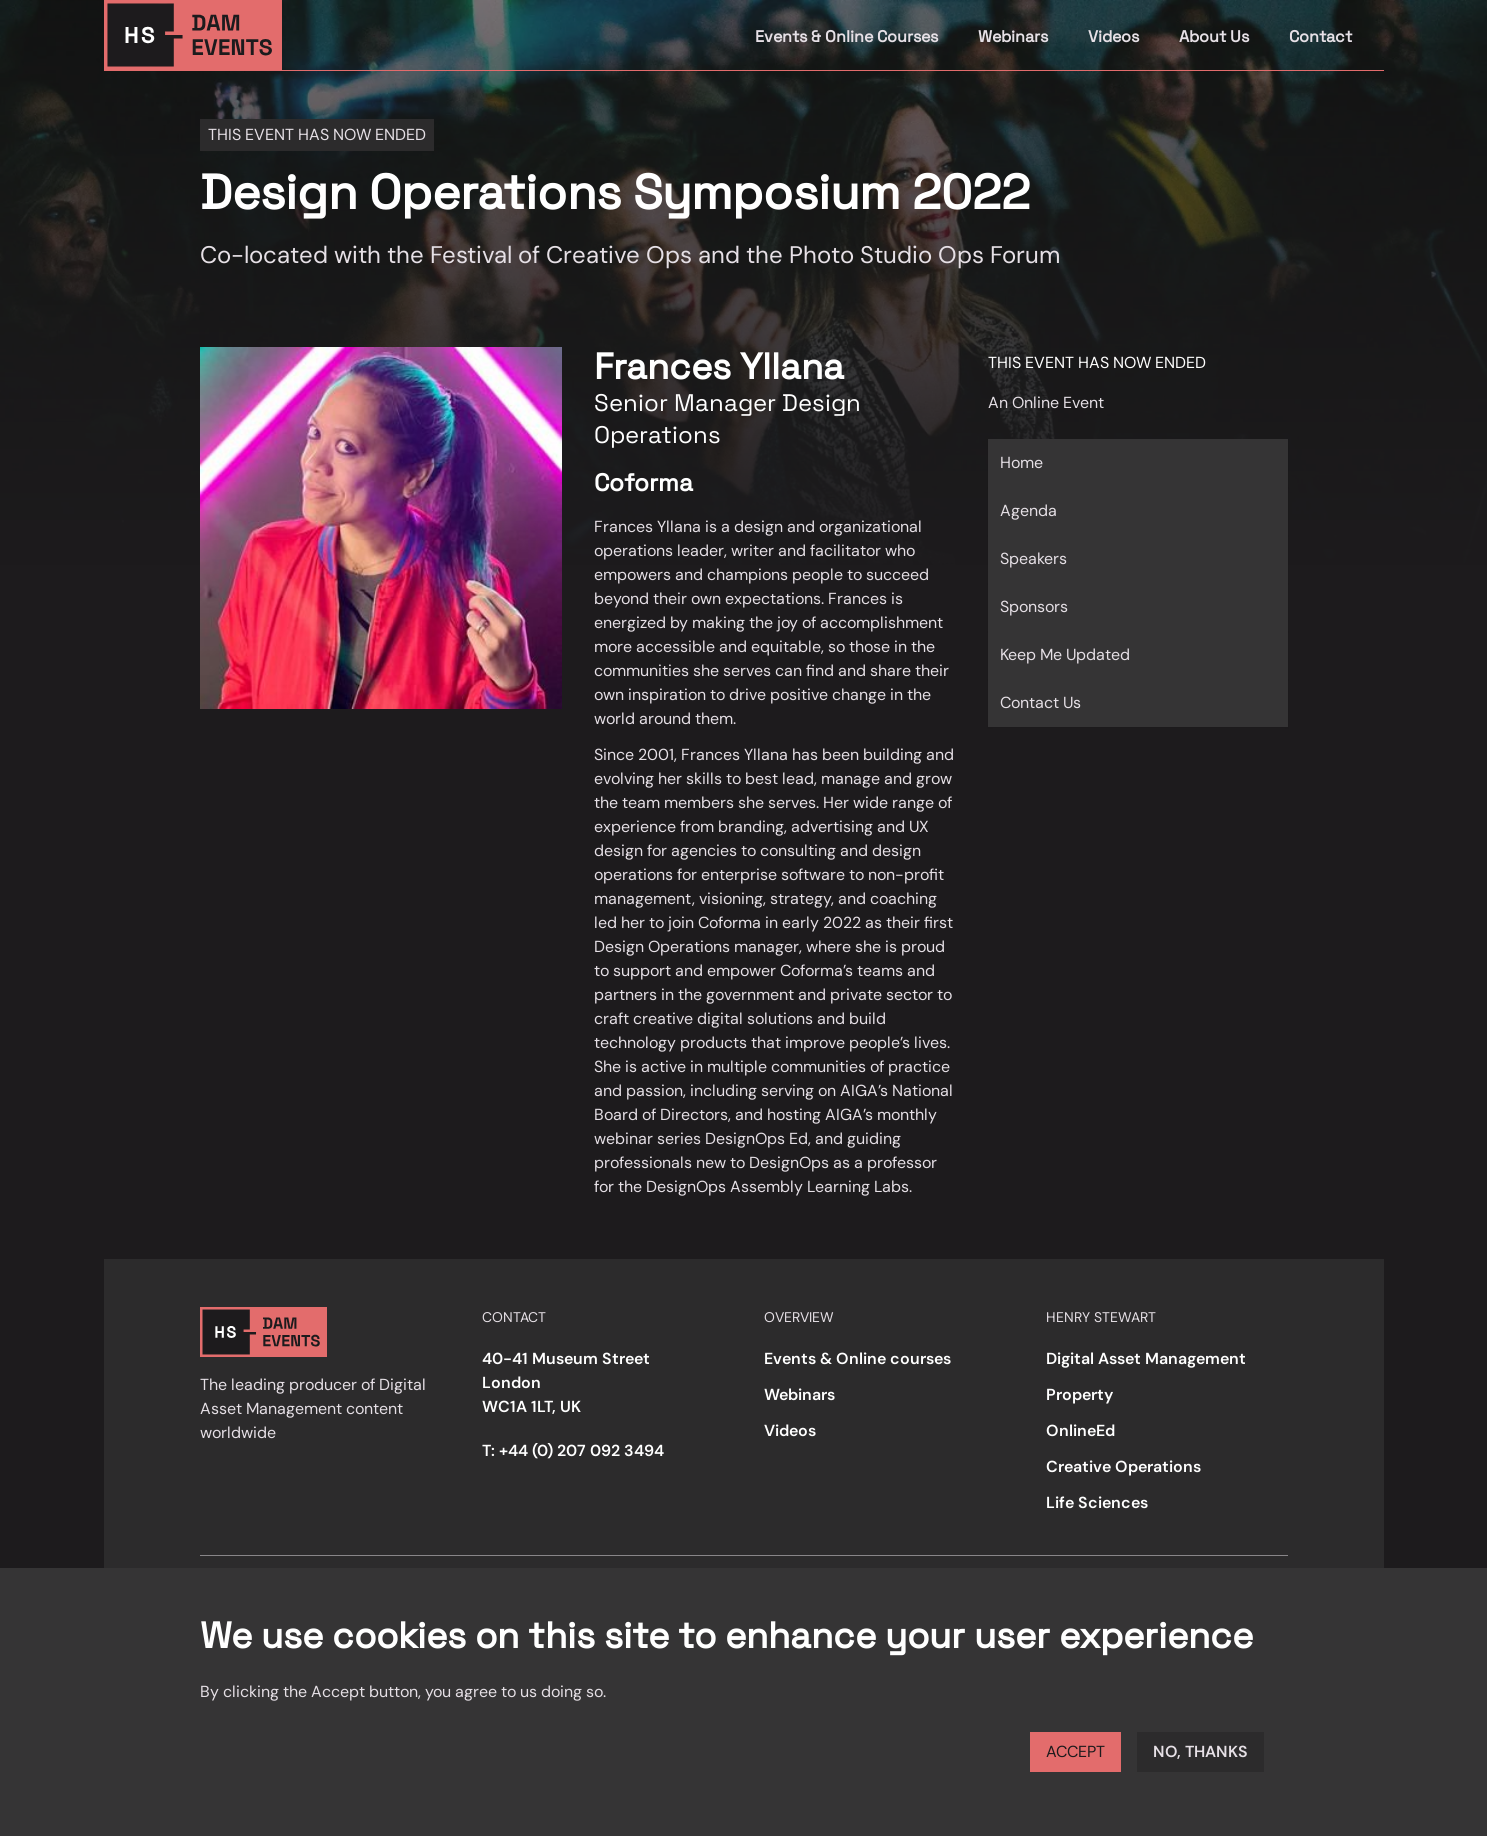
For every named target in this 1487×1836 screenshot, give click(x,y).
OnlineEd (1080, 1430)
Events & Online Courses (846, 36)
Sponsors (1034, 606)
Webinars (1013, 36)
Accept (1075, 1751)
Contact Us (1040, 702)
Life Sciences (1097, 1502)
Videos (1113, 36)
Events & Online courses (857, 1358)
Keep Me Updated (1065, 654)
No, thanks (1200, 1751)
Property (1079, 1394)
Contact (1320, 36)
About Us (1214, 36)
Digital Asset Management (1146, 1358)
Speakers (1033, 558)
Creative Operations (1123, 1466)
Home (1021, 462)
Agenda (1028, 510)
